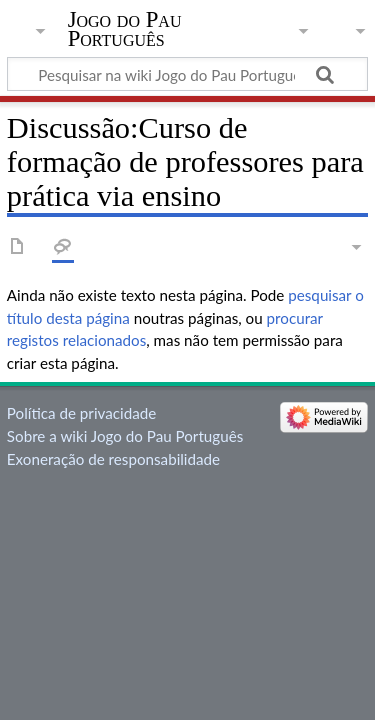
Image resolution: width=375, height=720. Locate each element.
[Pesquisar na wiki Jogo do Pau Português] (187, 74)
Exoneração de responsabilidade (113, 459)
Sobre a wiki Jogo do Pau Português (125, 436)
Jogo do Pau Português (125, 29)
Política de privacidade (81, 413)
